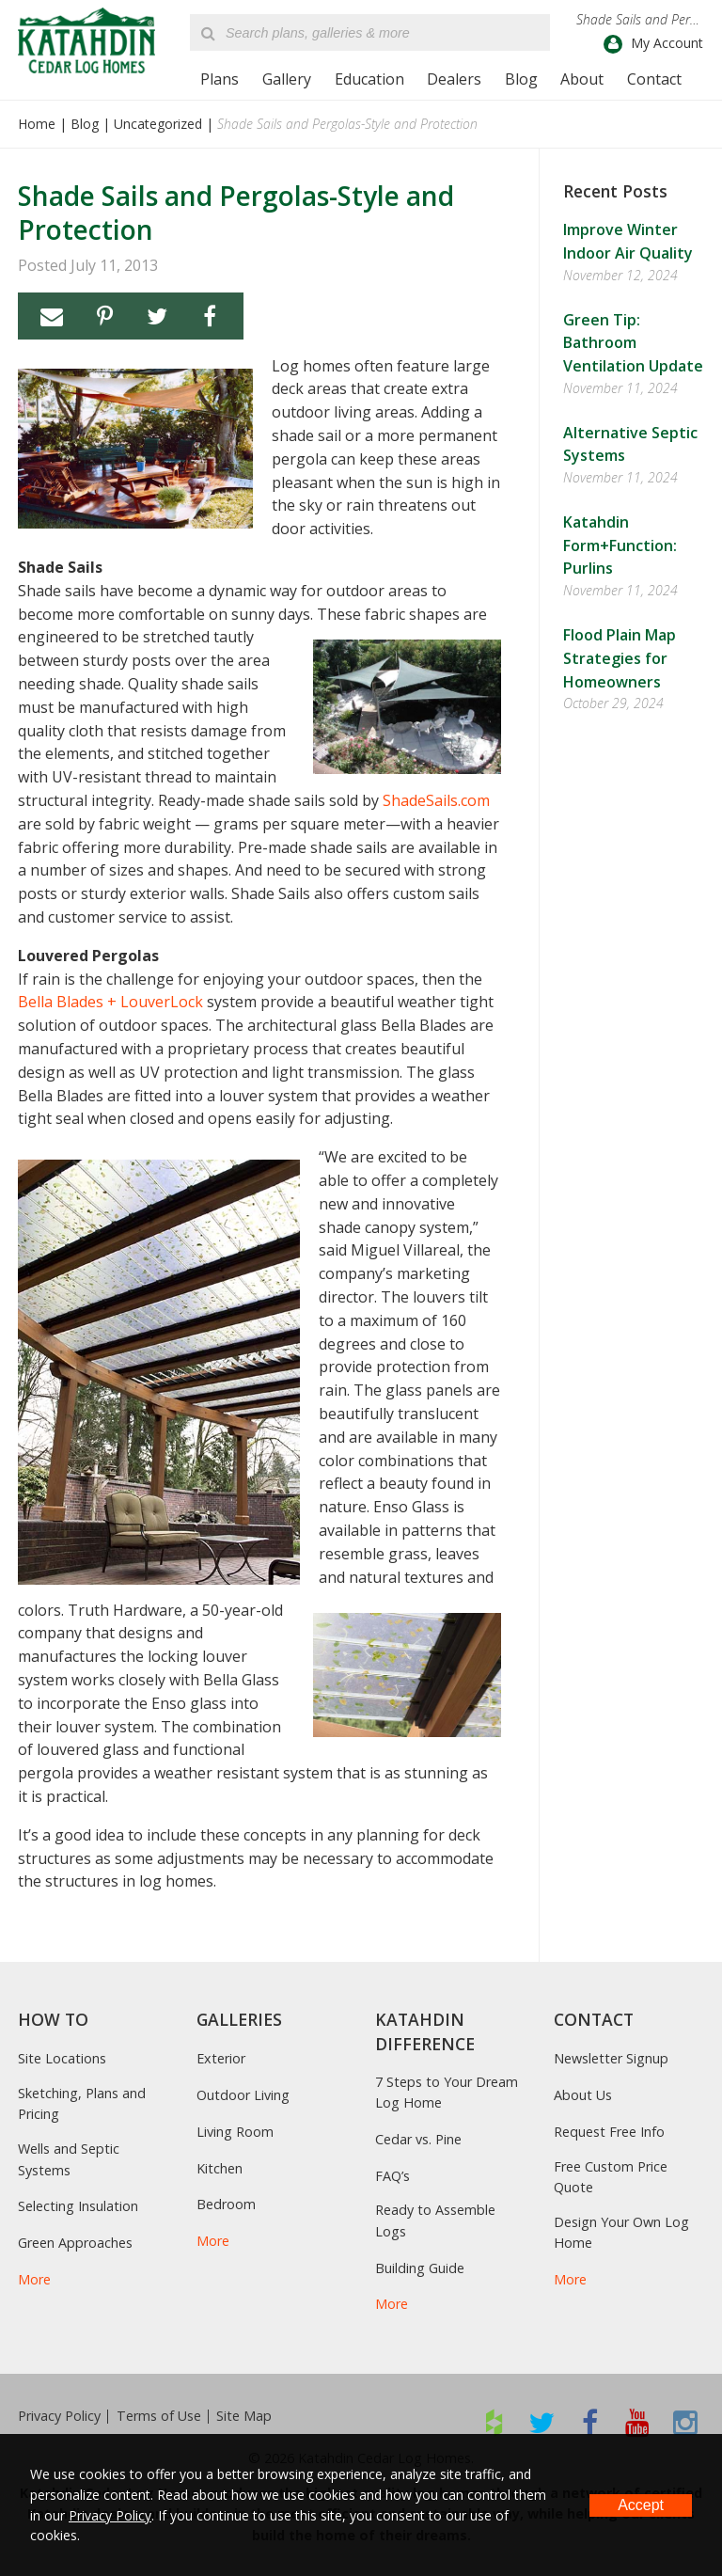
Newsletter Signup (611, 2058)
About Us (583, 2095)
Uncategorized (158, 124)
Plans (219, 79)
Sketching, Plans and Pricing (82, 2103)
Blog (521, 79)
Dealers (454, 79)
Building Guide (419, 2268)
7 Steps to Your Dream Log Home (446, 2092)
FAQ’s (392, 2176)
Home (36, 124)
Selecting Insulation (78, 2206)
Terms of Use (159, 2416)
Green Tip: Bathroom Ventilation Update (633, 343)
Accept (641, 2505)
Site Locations (62, 2058)
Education (369, 79)
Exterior (220, 2058)
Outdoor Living (243, 2095)
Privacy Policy (59, 2416)
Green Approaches (75, 2243)
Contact (654, 79)
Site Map (244, 2416)
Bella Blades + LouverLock (110, 1001)
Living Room (235, 2132)
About (582, 79)
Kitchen (219, 2168)
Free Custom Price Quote (610, 2176)
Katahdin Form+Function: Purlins (620, 545)
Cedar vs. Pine (418, 2139)
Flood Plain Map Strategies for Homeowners (619, 658)
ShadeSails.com (436, 800)
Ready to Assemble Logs (435, 2220)
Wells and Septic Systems (68, 2159)
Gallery (286, 79)
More (34, 2279)
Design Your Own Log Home (621, 2232)
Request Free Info (609, 2132)
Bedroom (226, 2204)
